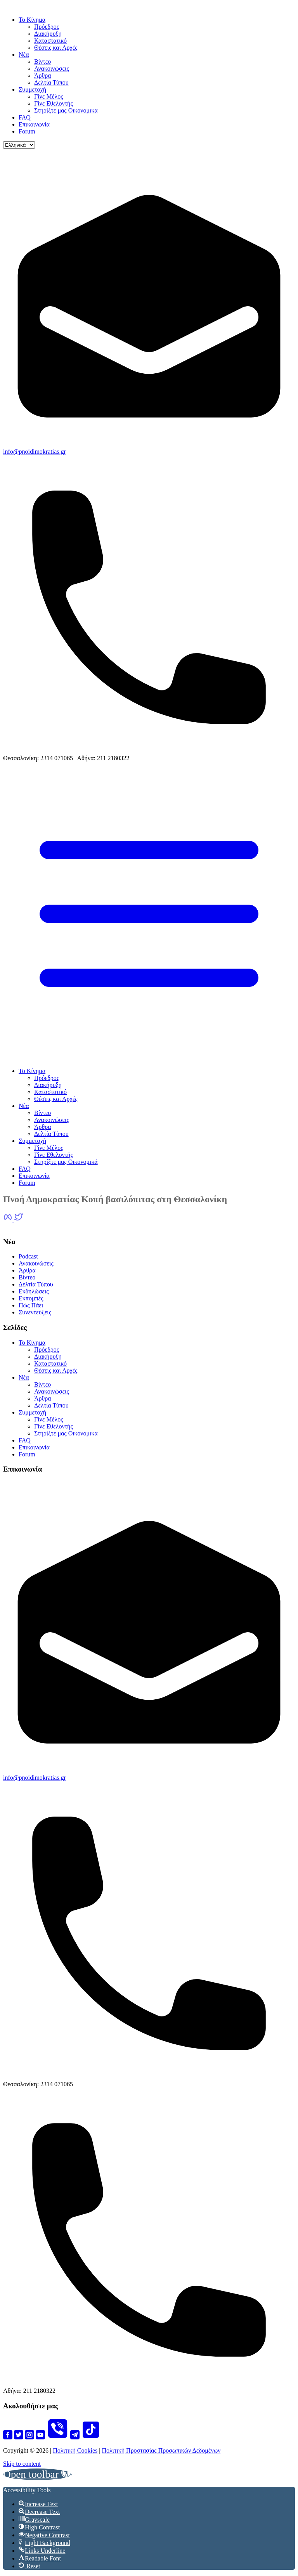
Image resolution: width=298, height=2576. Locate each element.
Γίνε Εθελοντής (53, 103)
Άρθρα (42, 75)
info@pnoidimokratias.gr (34, 451)
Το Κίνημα (32, 19)
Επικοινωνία (34, 124)
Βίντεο (42, 61)
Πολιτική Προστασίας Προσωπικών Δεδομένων (161, 2450)
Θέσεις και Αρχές (56, 47)
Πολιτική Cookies (75, 2450)
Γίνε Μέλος (48, 96)
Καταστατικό (50, 40)
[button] (37, 2474)
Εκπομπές (31, 1298)
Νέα (24, 54)
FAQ (25, 117)
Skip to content (22, 2463)
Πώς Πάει (31, 1305)
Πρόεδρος (46, 26)
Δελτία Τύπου (51, 82)
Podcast (28, 1256)
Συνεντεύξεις (35, 1312)
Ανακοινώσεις (51, 68)
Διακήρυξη (48, 33)
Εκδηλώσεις (34, 1291)
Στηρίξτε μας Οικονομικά (66, 110)
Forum (27, 131)
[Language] (19, 145)
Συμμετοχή (32, 89)
